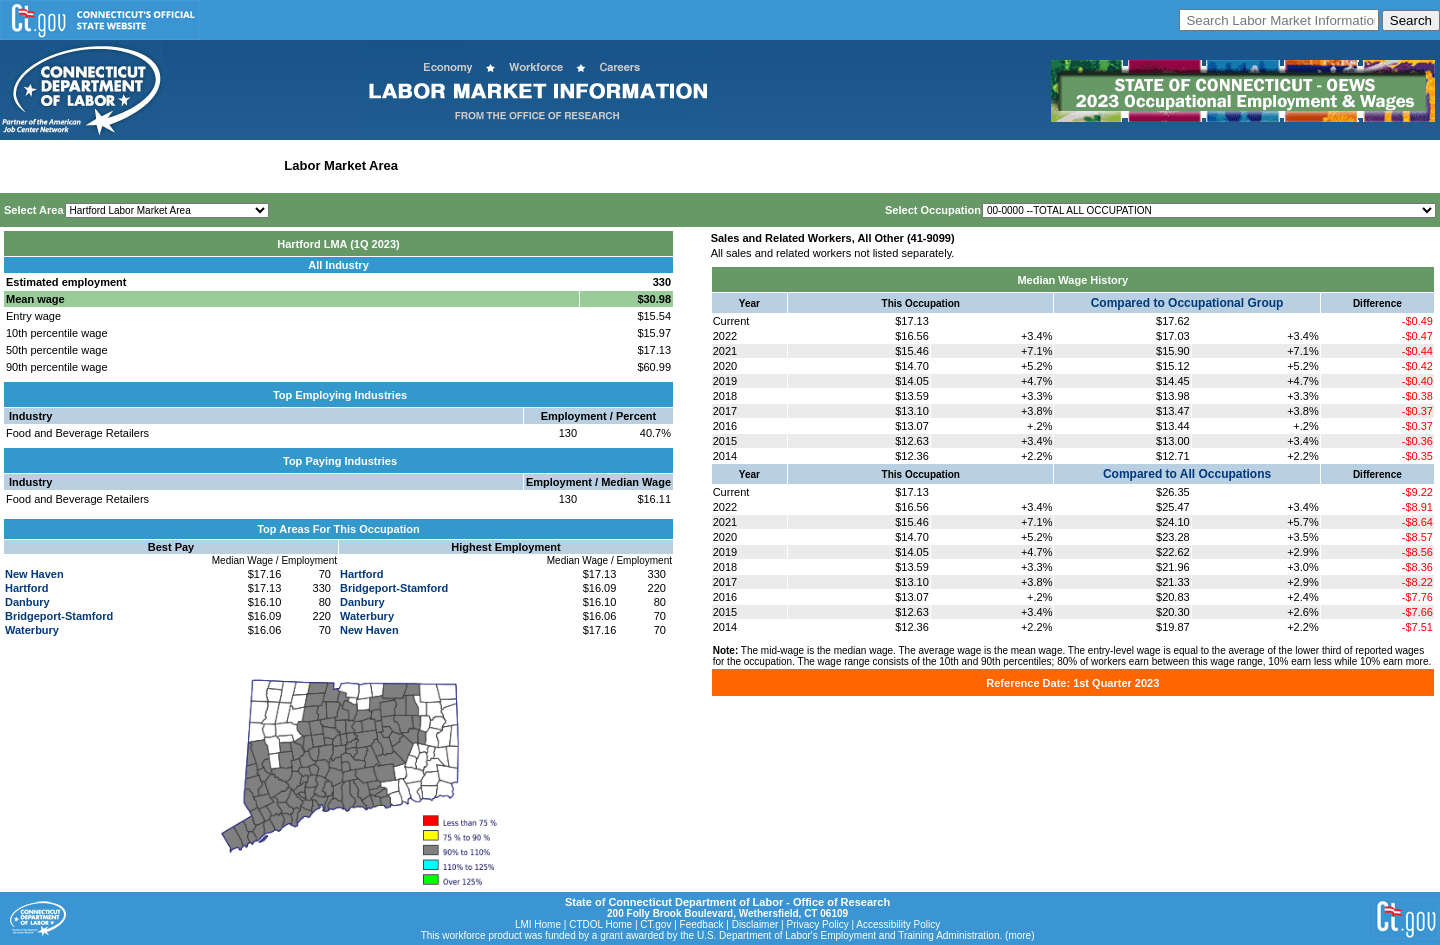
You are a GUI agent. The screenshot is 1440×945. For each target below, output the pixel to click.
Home (23, 165)
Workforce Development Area (495, 165)
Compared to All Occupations (1187, 474)
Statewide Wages (103, 165)
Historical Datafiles (646, 165)
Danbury (27, 602)
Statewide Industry (218, 165)
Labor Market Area (341, 165)
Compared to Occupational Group (1187, 303)
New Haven (34, 574)
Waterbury (32, 630)
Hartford (26, 588)
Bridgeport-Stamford (59, 616)
